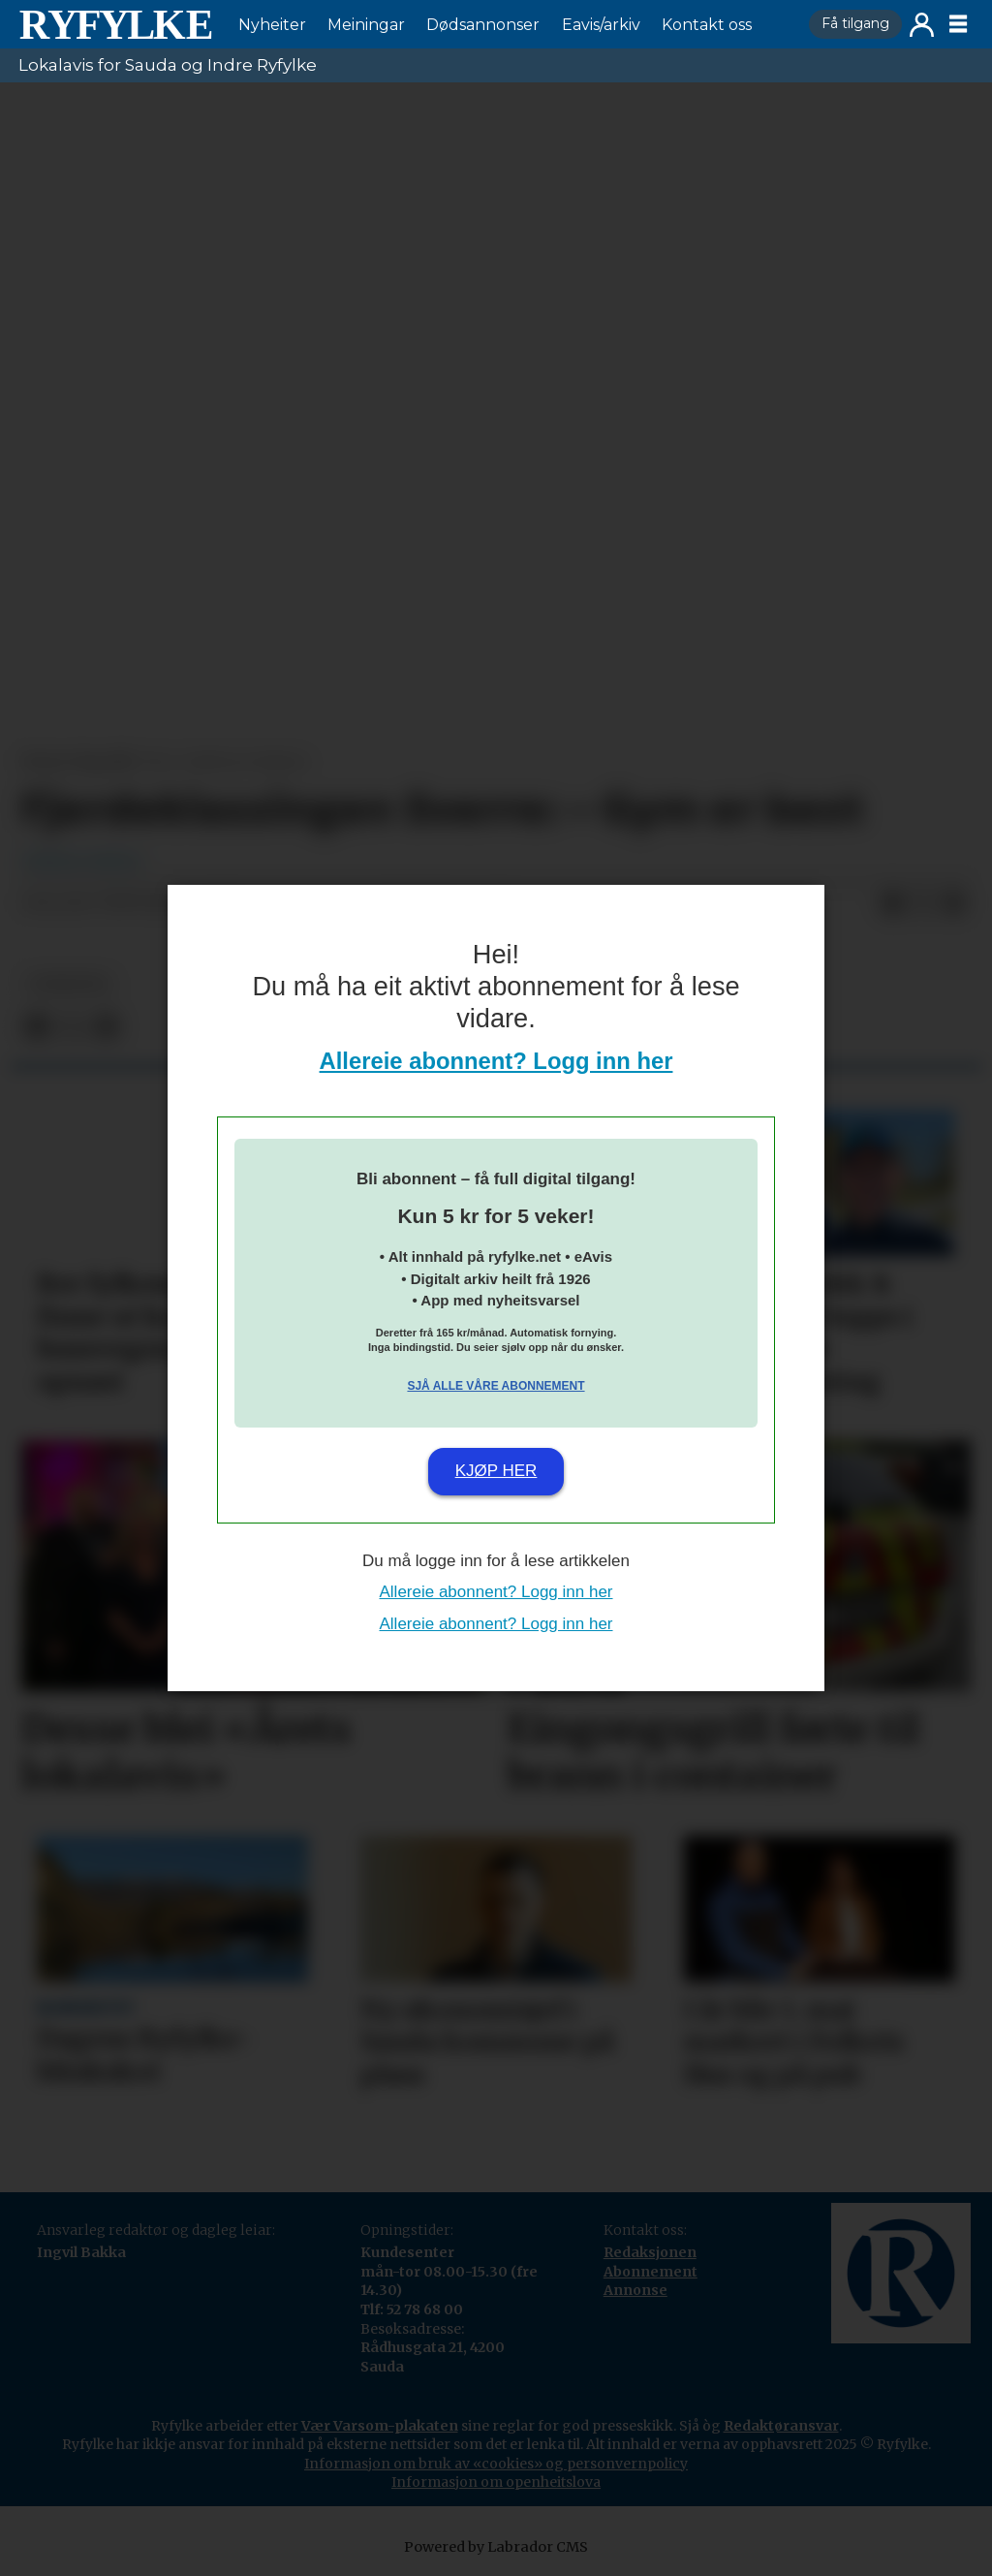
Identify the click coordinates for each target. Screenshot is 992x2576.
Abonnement (651, 2271)
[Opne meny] (958, 24)
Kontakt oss (707, 25)
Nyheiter (272, 25)
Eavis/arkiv (601, 25)
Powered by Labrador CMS (496, 2547)
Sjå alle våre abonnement (495, 1386)
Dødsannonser (483, 25)
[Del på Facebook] (892, 903)
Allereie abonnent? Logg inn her (496, 1061)
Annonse (635, 2290)
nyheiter (69, 984)
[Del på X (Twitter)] (923, 903)
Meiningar (366, 25)
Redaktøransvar (781, 2426)
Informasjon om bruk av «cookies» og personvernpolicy (496, 2463)
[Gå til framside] (115, 24)
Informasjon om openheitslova (496, 2482)
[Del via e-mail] (954, 903)
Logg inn (922, 25)
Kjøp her (496, 1470)
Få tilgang (855, 23)
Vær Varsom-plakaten (379, 2426)
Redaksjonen (650, 2252)
